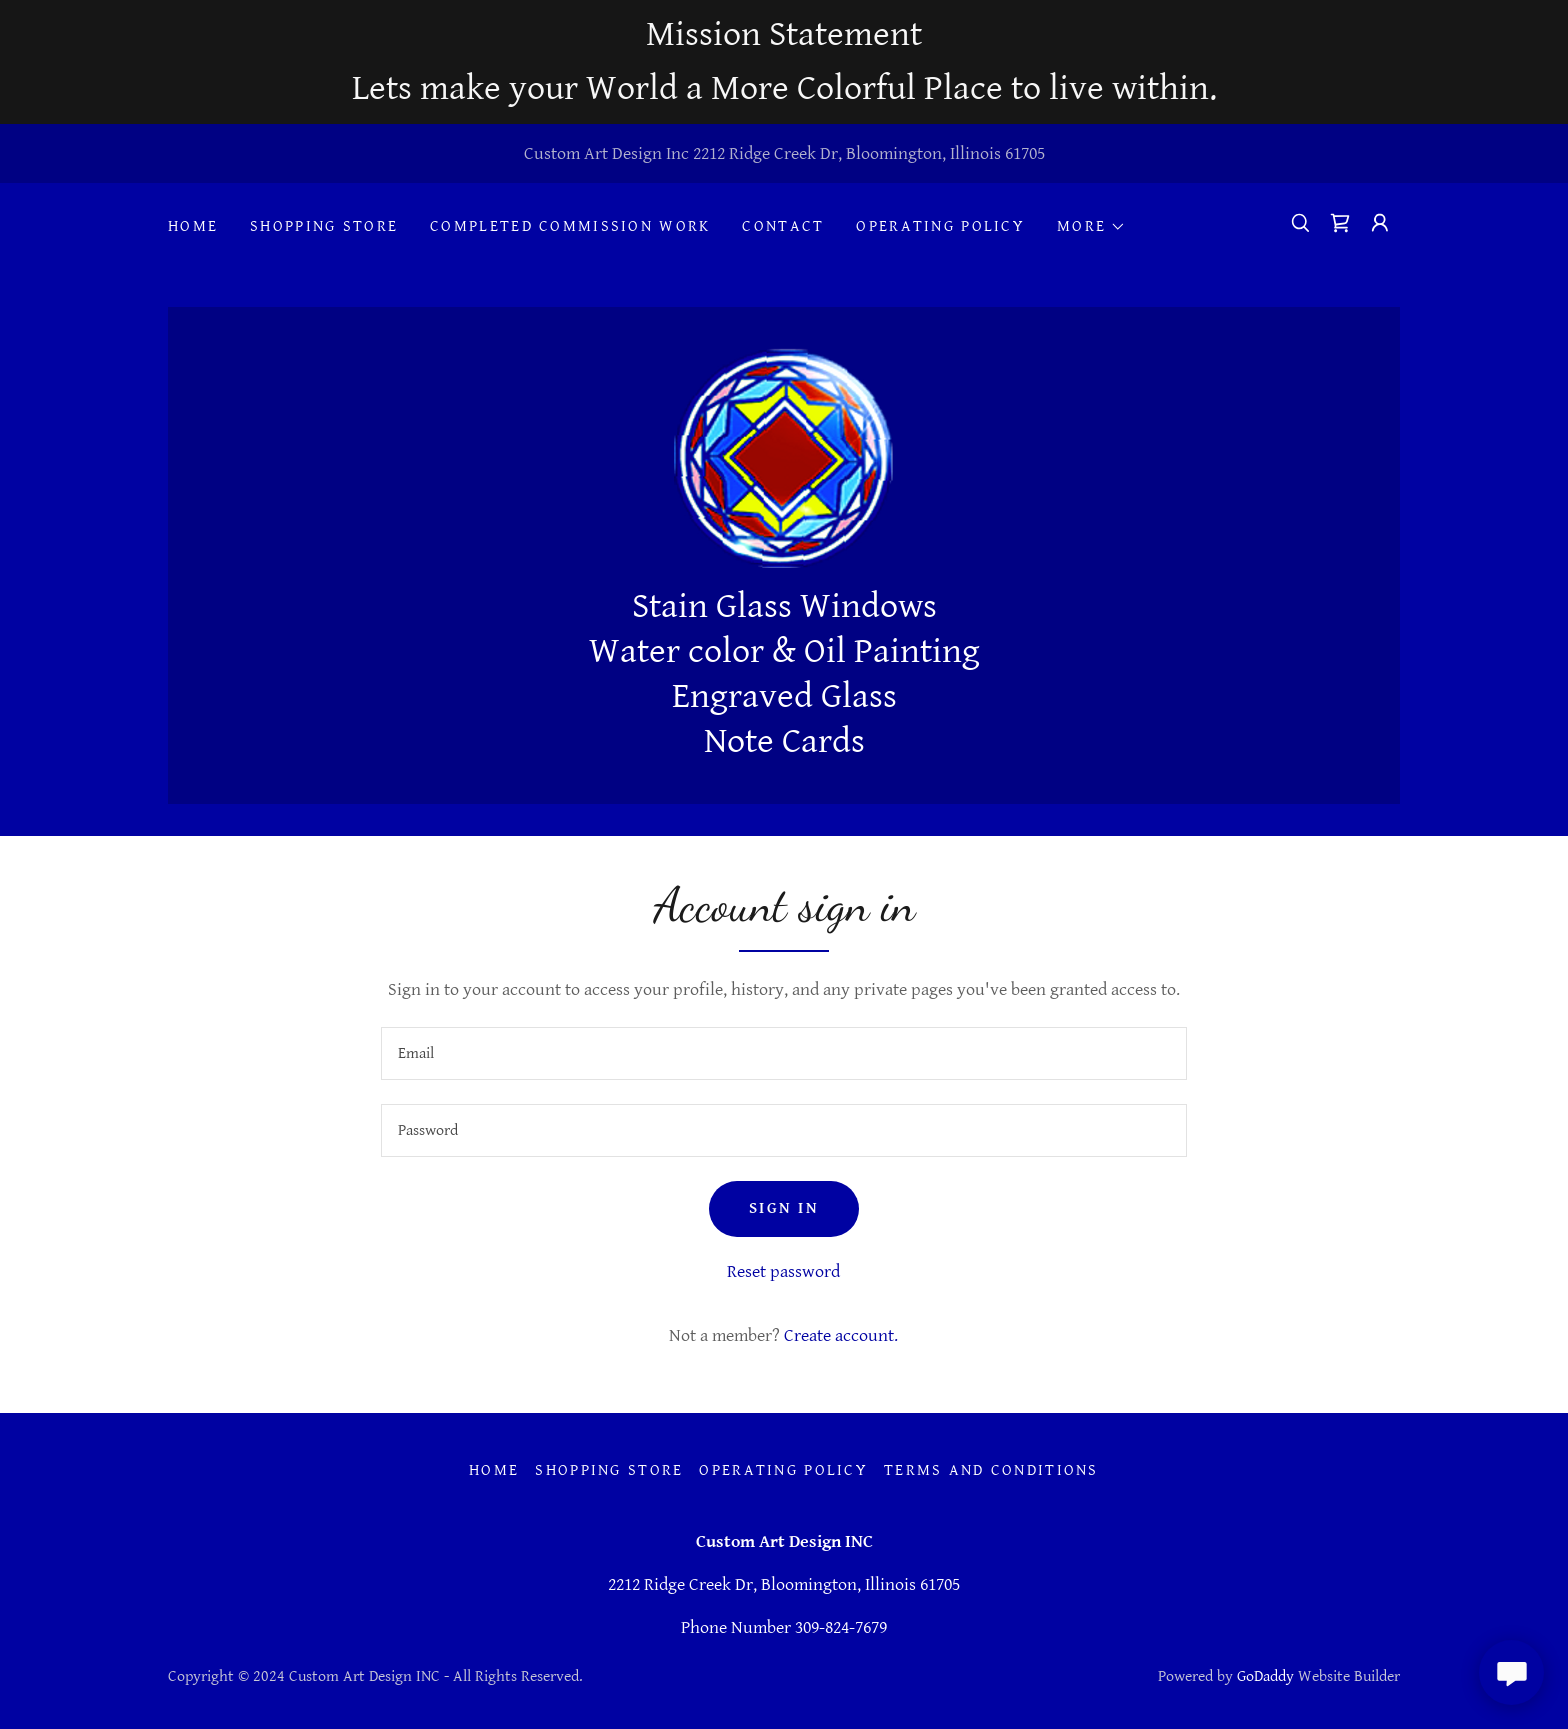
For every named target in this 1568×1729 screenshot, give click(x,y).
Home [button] (494, 1470)
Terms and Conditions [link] (991, 1470)
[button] (1091, 227)
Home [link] (193, 226)
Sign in (784, 1208)
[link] (1340, 223)
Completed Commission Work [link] (570, 226)
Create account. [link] (841, 1335)
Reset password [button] (783, 1271)
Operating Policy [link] (940, 226)
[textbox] (783, 1053)
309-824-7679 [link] (841, 1627)
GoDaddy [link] (1265, 1676)
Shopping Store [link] (324, 226)
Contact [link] (783, 226)
